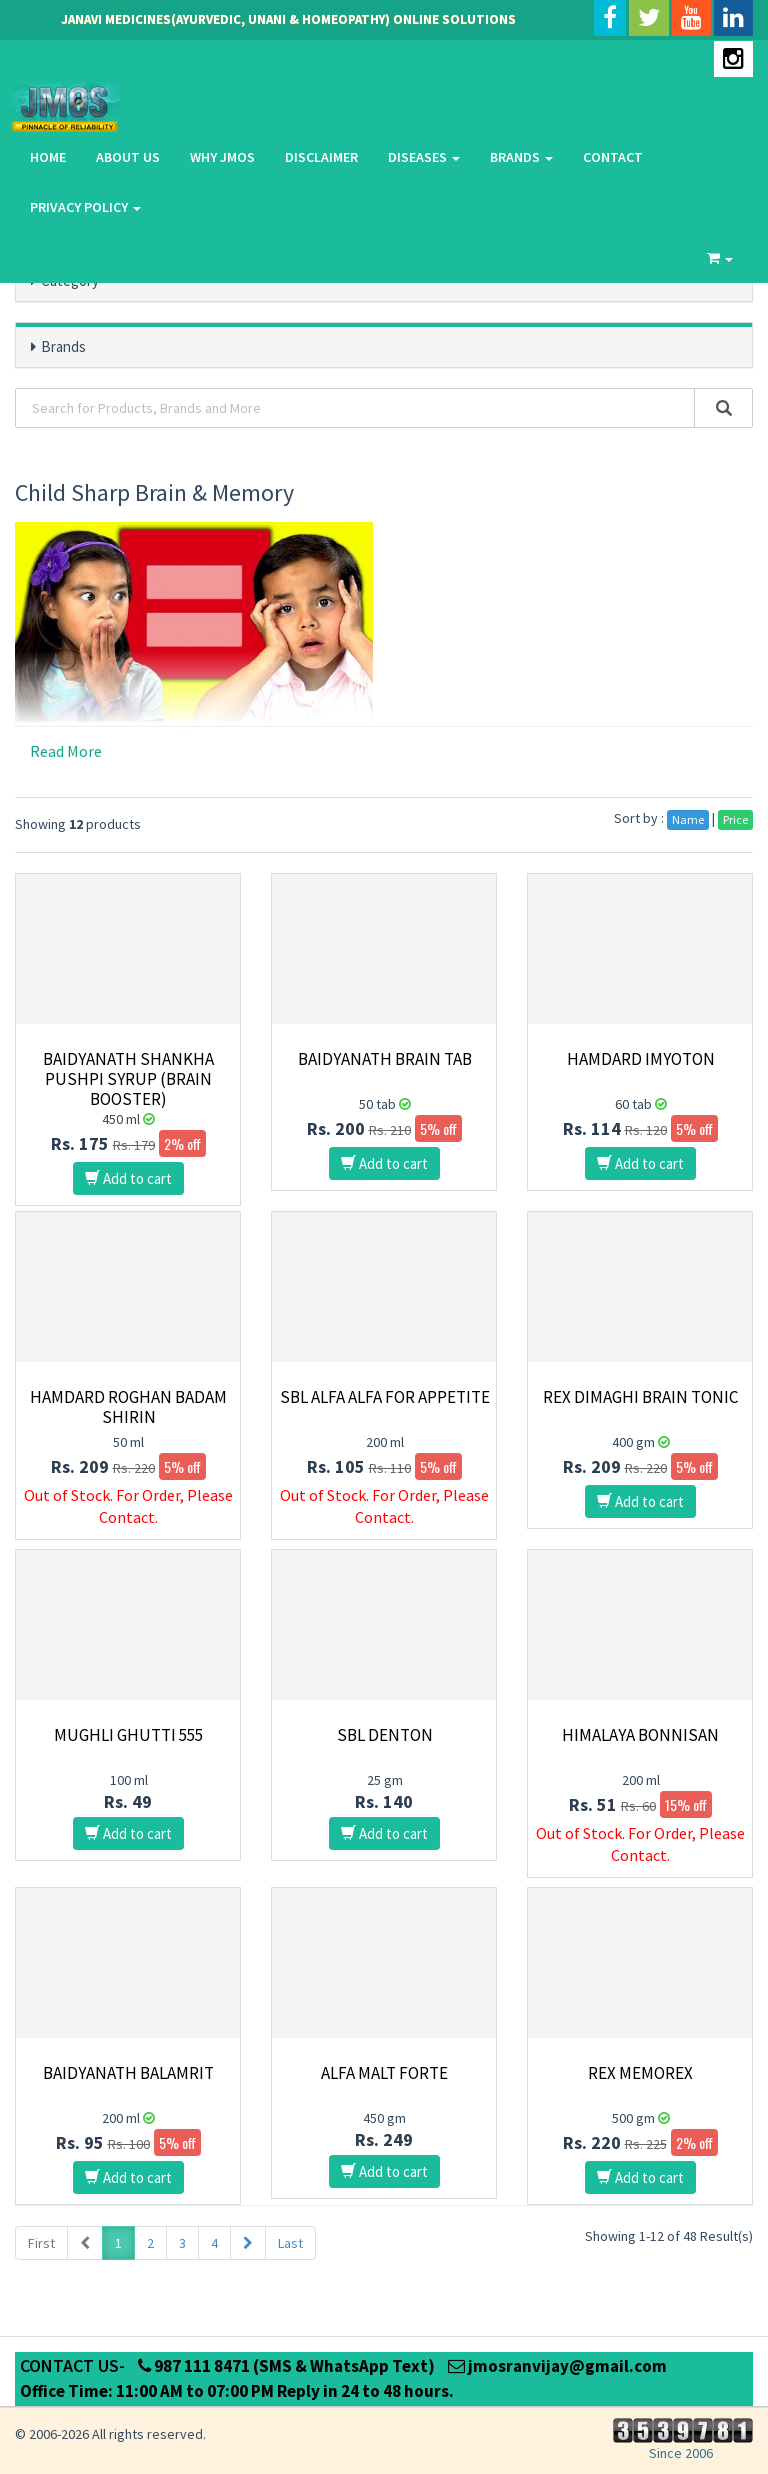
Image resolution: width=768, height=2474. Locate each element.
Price (735, 819)
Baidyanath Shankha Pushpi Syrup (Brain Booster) (128, 1079)
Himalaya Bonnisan (640, 1735)
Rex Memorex (640, 2073)
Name (688, 819)
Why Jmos (222, 157)
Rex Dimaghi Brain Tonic (640, 1397)
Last (290, 2243)
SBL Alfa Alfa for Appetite (385, 1397)
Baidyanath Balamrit (128, 2073)
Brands (521, 157)
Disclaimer (321, 157)
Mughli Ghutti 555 (128, 1735)
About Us (128, 157)
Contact (613, 157)
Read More (66, 751)
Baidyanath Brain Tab (385, 1059)
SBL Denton (385, 1735)
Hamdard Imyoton (641, 1059)
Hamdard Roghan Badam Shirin (128, 1407)
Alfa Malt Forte (384, 2073)
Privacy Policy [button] (85, 207)
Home (48, 157)
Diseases (424, 157)
